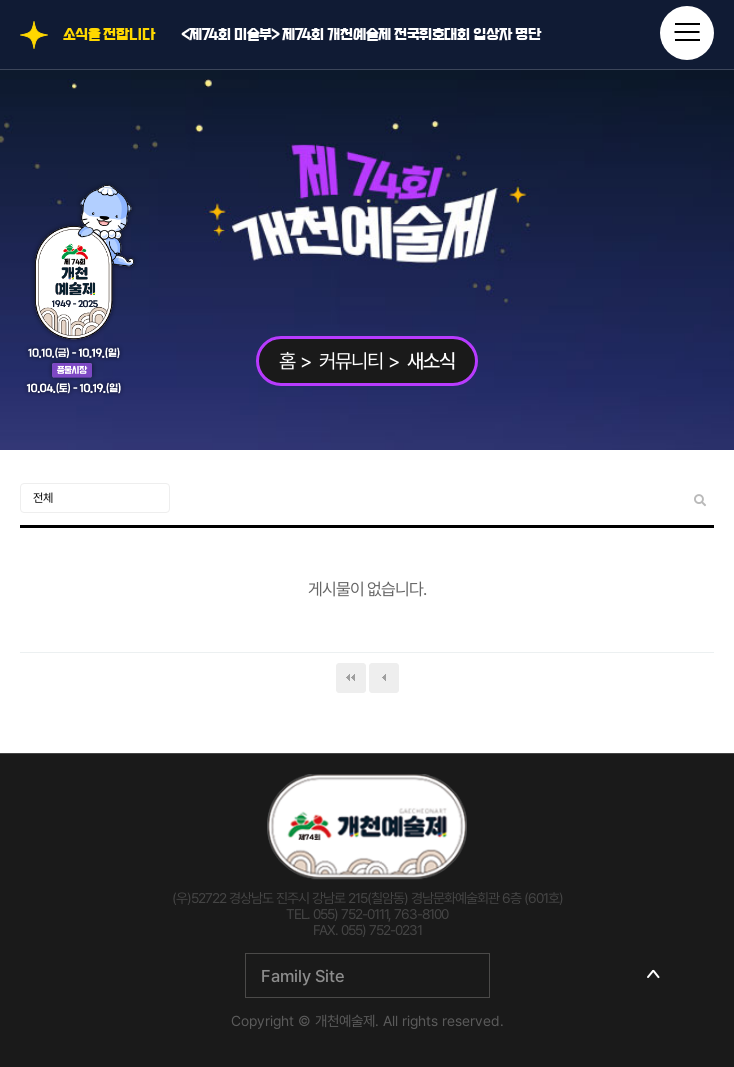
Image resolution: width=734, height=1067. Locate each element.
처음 (351, 678)
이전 (384, 678)
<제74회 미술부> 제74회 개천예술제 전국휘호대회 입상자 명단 (361, 35)
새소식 (431, 361)
